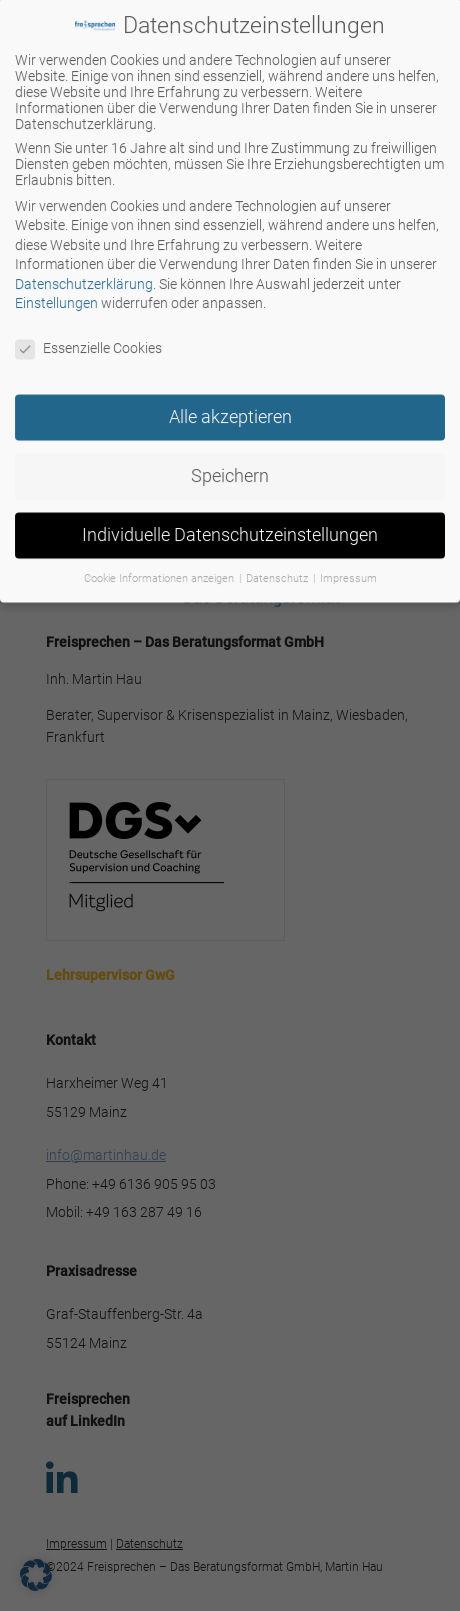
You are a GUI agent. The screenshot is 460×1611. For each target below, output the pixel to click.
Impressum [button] (348, 565)
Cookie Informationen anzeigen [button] (160, 565)
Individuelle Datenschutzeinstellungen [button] (230, 522)
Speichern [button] (230, 463)
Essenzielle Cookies (88, 336)
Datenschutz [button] (278, 565)
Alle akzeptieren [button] (230, 404)
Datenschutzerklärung (84, 271)
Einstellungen (56, 291)
